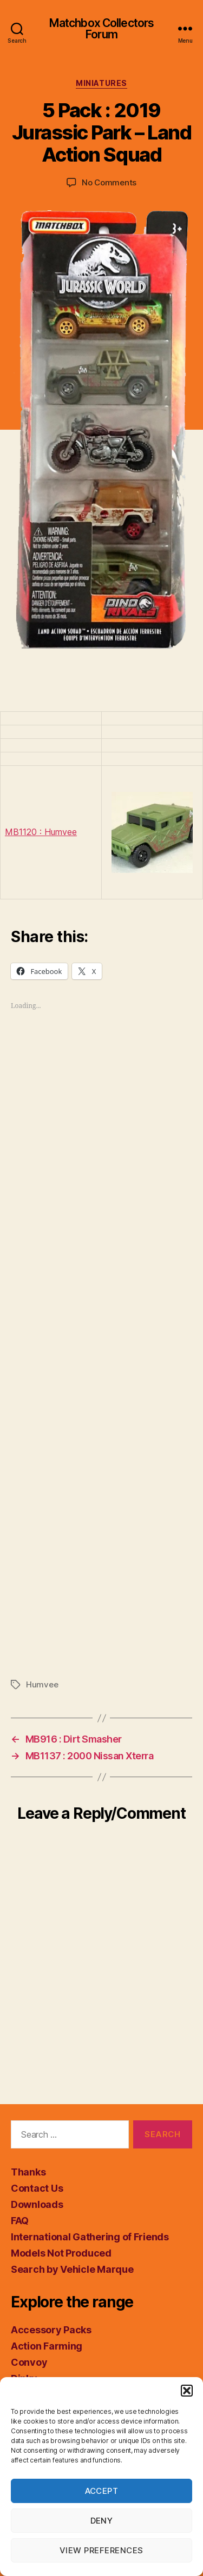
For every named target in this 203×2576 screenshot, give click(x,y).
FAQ (20, 2220)
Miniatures (101, 83)
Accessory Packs (51, 2329)
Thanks (28, 2172)
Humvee (42, 1684)
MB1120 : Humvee (41, 831)
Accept (102, 2491)
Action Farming (46, 2346)
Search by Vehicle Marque (72, 2269)
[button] (186, 2390)
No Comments (109, 182)
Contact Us (37, 2188)
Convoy (29, 2362)
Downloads (37, 2204)
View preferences (101, 2550)
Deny (101, 2520)
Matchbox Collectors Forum (101, 28)
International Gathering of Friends (90, 2237)
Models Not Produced (61, 2253)
